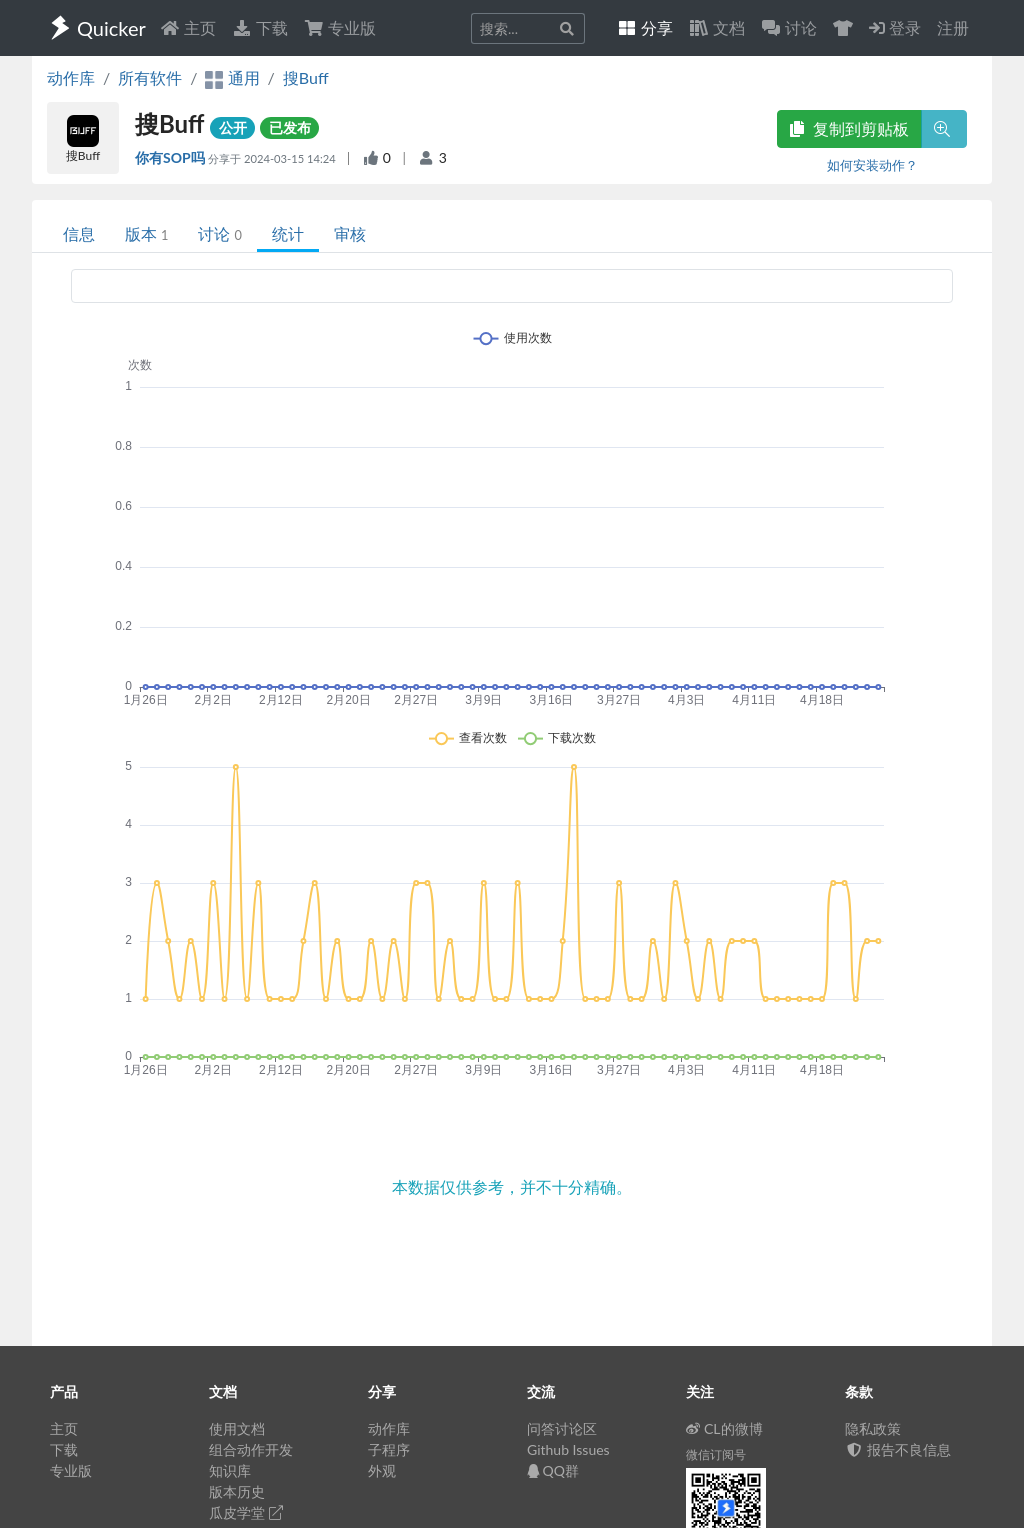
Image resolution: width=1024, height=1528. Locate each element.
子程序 (389, 1449)
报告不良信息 (898, 1449)
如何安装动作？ (872, 165)
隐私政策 (873, 1428)
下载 (260, 27)
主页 (188, 27)
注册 (953, 27)
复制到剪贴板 (849, 128)
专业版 (340, 27)
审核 (350, 233)
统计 (288, 233)
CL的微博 (724, 1428)
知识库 (230, 1470)
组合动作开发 (251, 1449)
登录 (895, 27)
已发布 (290, 127)
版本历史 (237, 1491)
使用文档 (237, 1428)
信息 (79, 233)
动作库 (71, 77)
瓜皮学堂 (246, 1512)
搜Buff (306, 77)
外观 (382, 1470)
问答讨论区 (562, 1428)
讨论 (219, 233)
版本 (146, 233)
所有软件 (150, 77)
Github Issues (568, 1449)
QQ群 (553, 1470)
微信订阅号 (716, 1454)
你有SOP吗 (171, 157)
